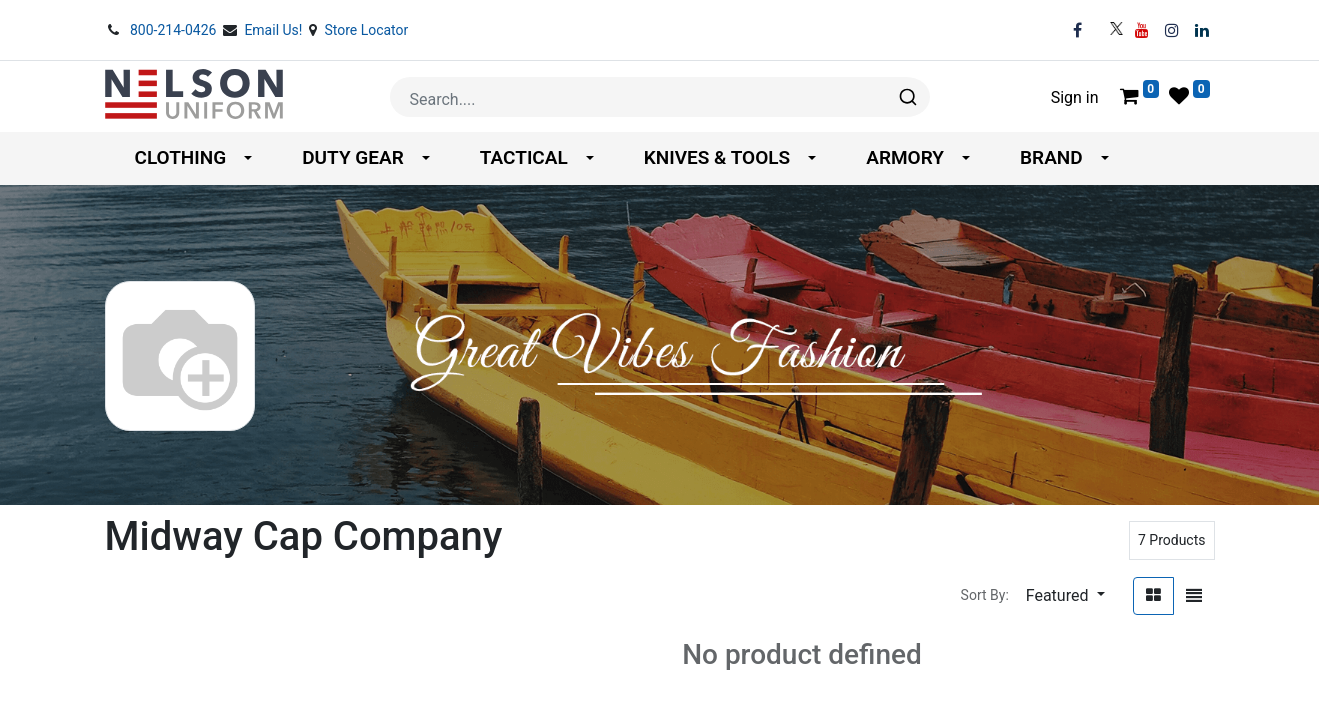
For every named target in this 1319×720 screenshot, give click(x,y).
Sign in (1075, 97)
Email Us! (275, 30)
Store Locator (366, 30)
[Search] (906, 97)
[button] (1065, 596)
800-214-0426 (175, 30)
